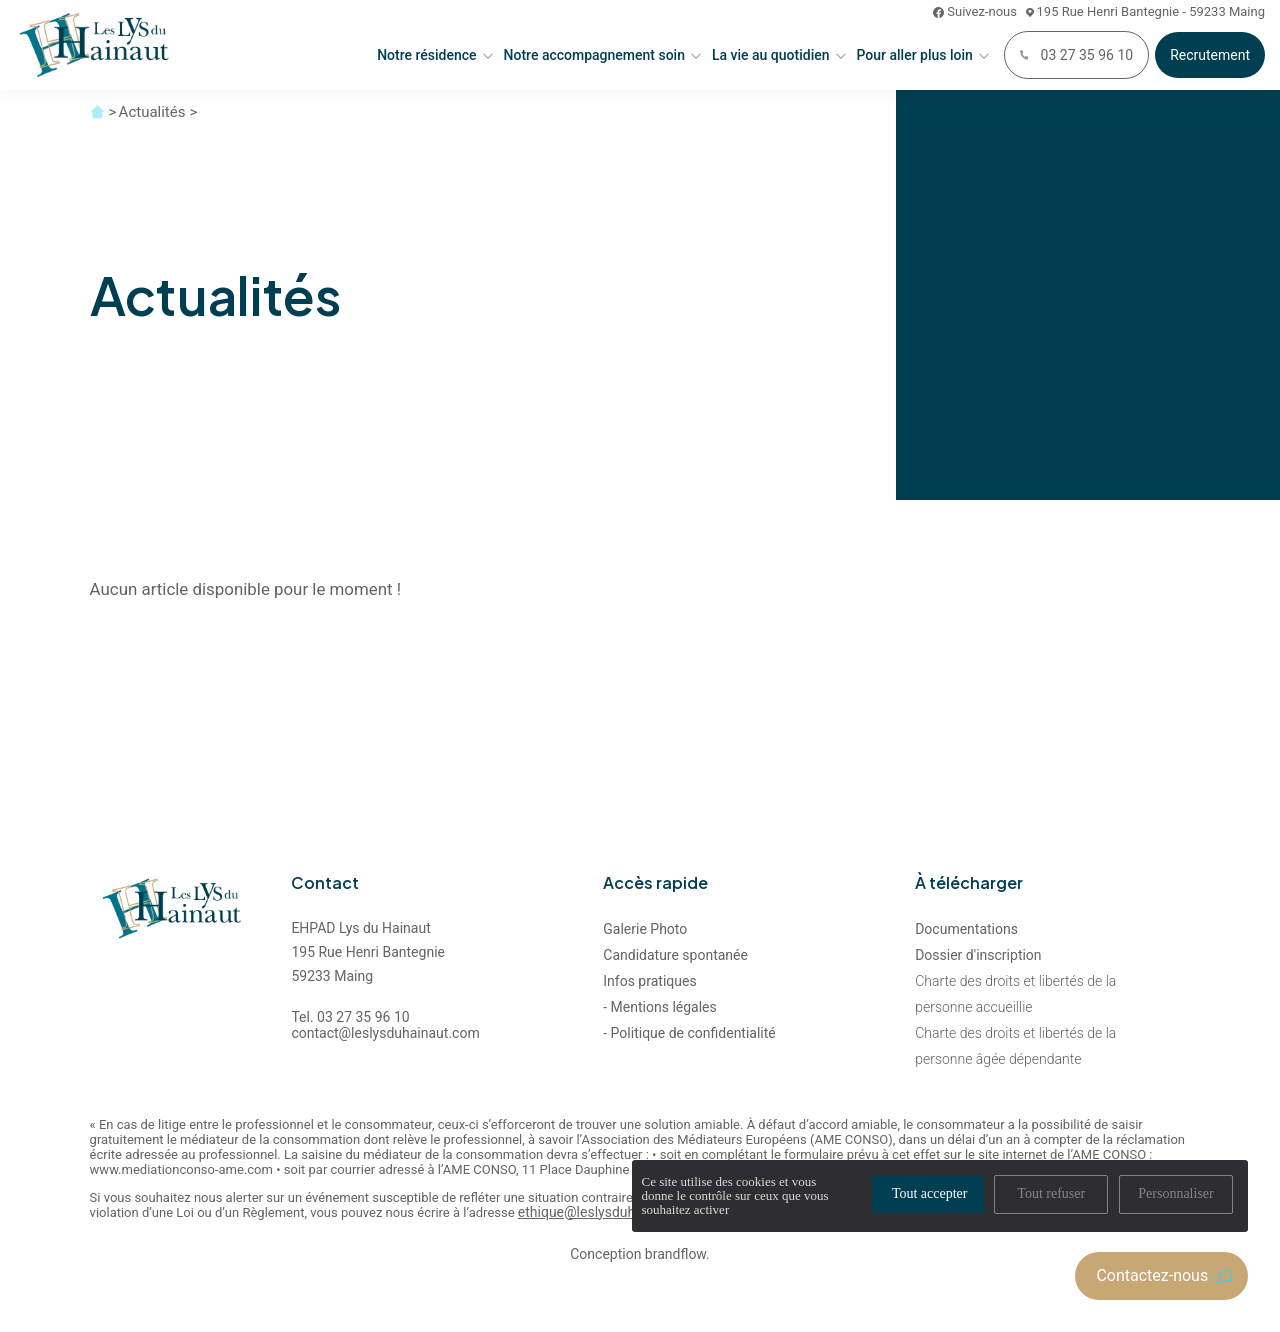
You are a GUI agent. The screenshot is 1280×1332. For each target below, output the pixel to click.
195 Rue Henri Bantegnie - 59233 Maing (1145, 11)
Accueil (97, 112)
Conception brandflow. (640, 1254)
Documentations (966, 929)
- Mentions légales (659, 1007)
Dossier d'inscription (978, 955)
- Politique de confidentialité (689, 1033)
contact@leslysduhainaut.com (385, 1033)
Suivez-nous (975, 11)
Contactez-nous (1164, 1275)
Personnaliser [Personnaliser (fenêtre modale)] (1175, 1193)
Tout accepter (930, 1193)
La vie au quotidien (771, 55)
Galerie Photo (645, 929)
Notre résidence (426, 55)
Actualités (152, 112)
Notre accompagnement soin (594, 55)
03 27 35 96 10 (1076, 55)
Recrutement (1210, 55)
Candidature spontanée (675, 955)
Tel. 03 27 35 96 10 (350, 1017)
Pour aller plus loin (915, 55)
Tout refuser (1051, 1193)
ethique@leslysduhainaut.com (611, 1212)
